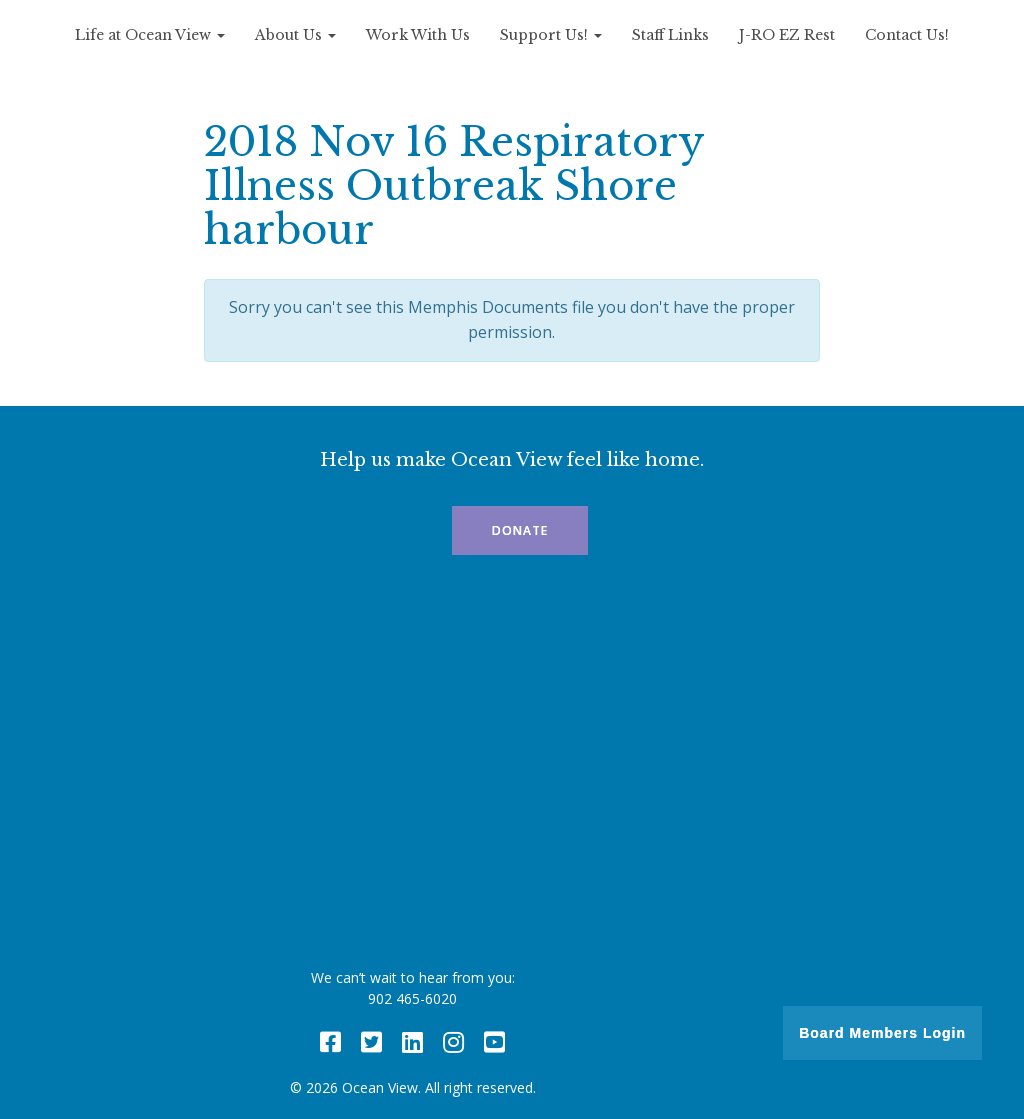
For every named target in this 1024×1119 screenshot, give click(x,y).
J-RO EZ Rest (787, 35)
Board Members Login (882, 1033)
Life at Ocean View (150, 35)
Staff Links (670, 35)
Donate (520, 530)
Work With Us (418, 35)
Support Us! (551, 35)
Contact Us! (907, 35)
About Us (295, 35)
